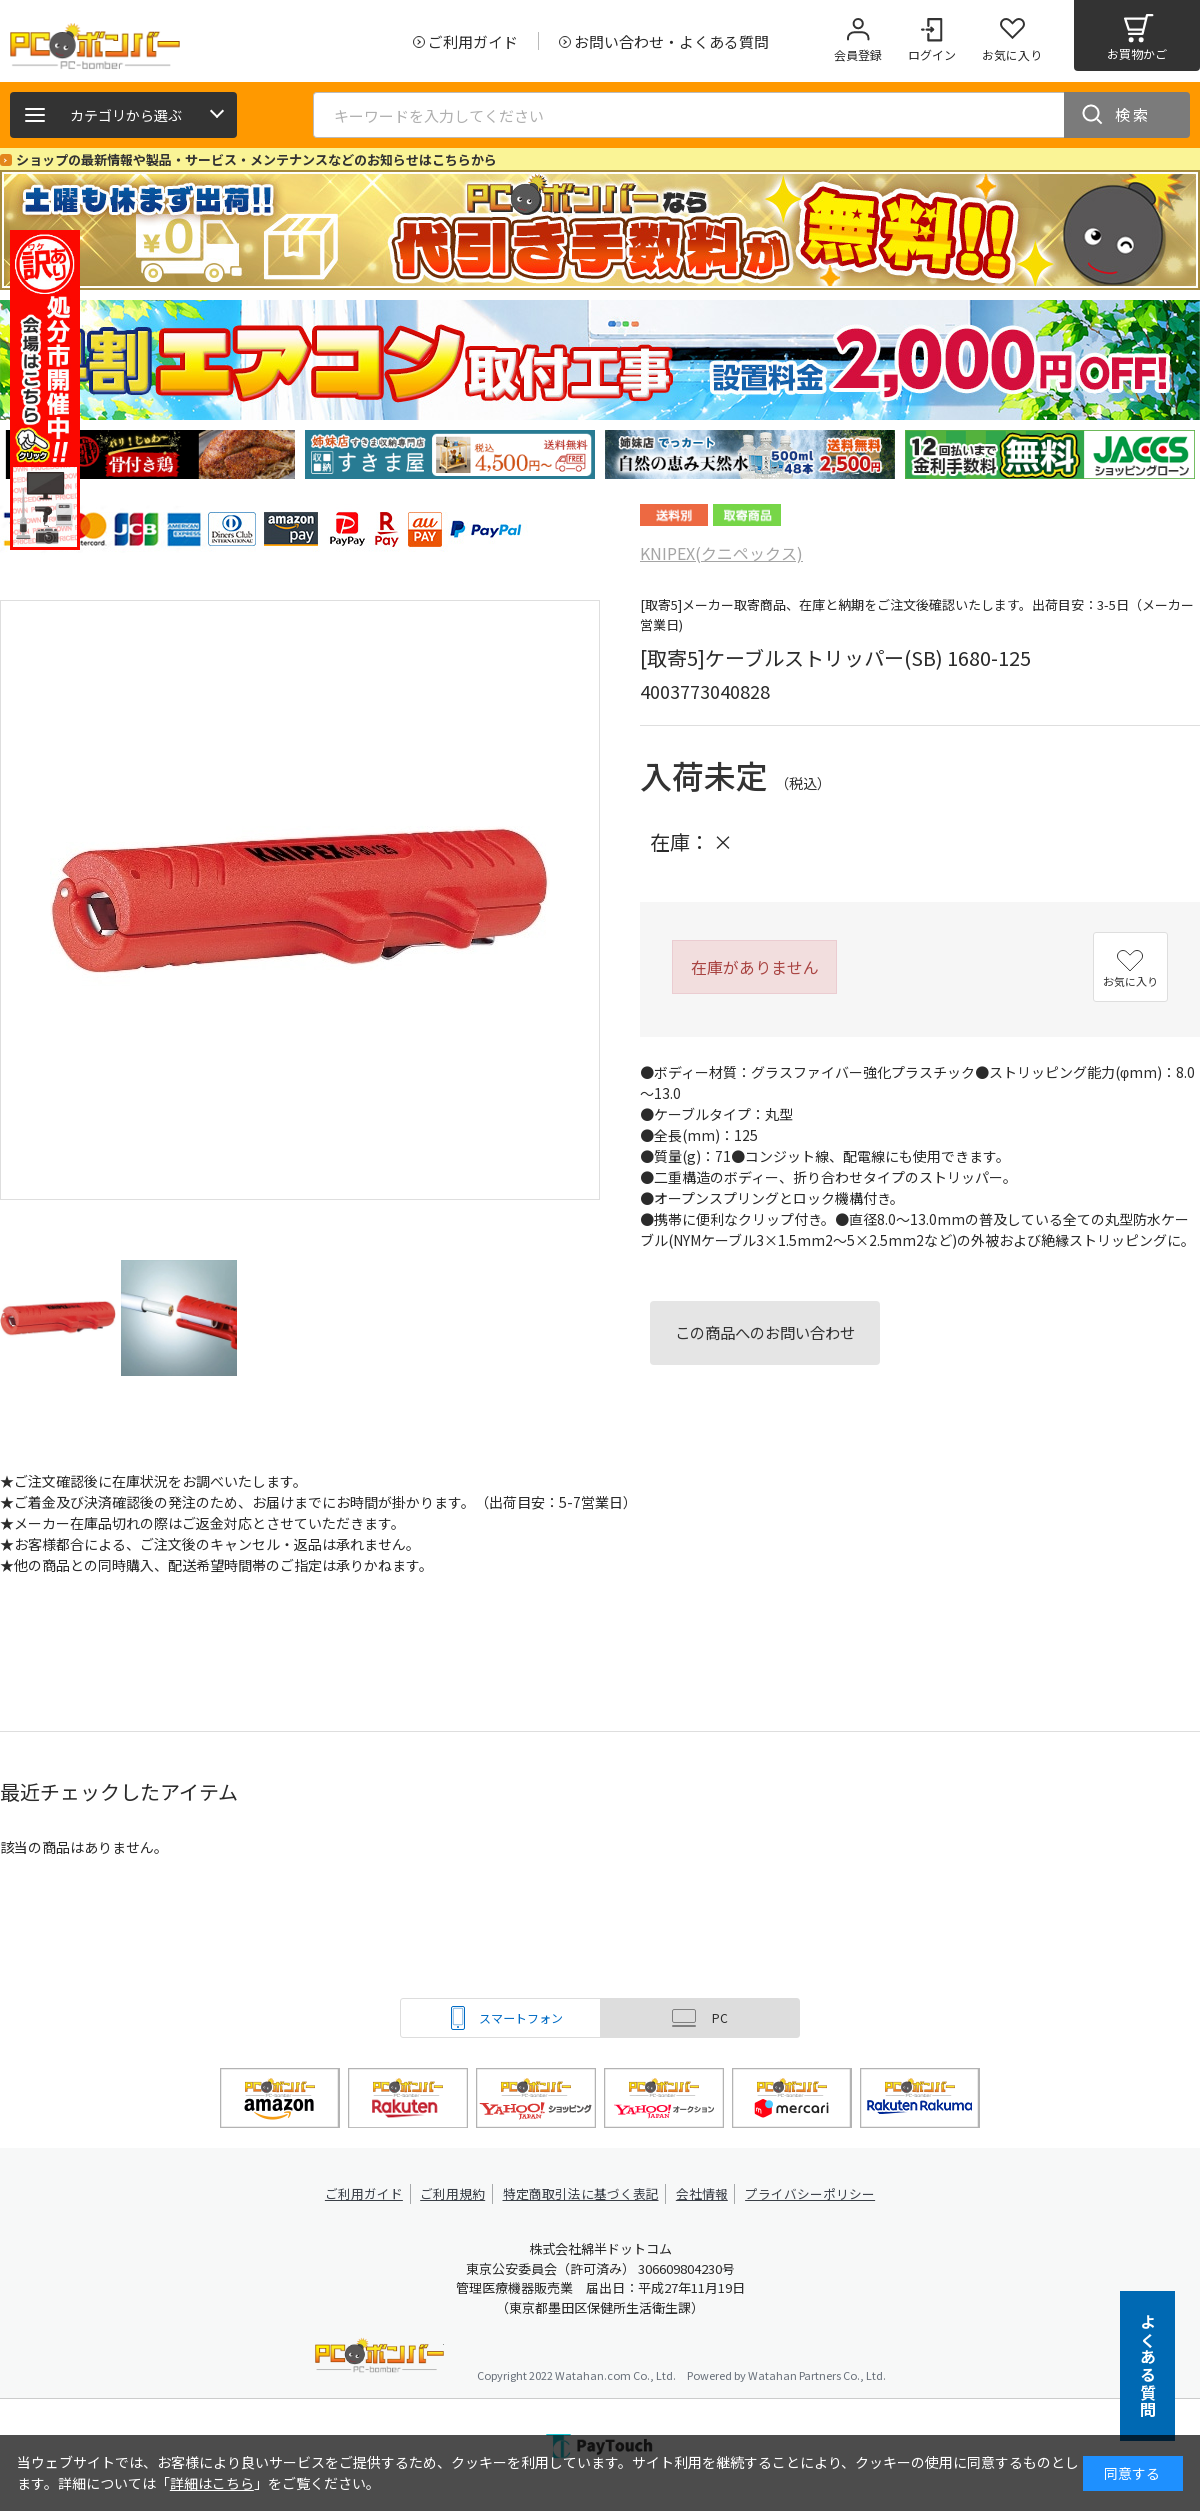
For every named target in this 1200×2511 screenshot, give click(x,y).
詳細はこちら (212, 2483)
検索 (1133, 114)
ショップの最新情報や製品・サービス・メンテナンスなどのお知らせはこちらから (256, 159)
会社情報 (702, 2193)
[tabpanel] (150, 454)
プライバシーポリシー (810, 2193)
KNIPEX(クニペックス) (721, 553)
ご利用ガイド (366, 2193)
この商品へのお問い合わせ (765, 1332)
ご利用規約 (456, 2193)
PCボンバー (379, 2358)
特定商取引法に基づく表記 (582, 2193)
